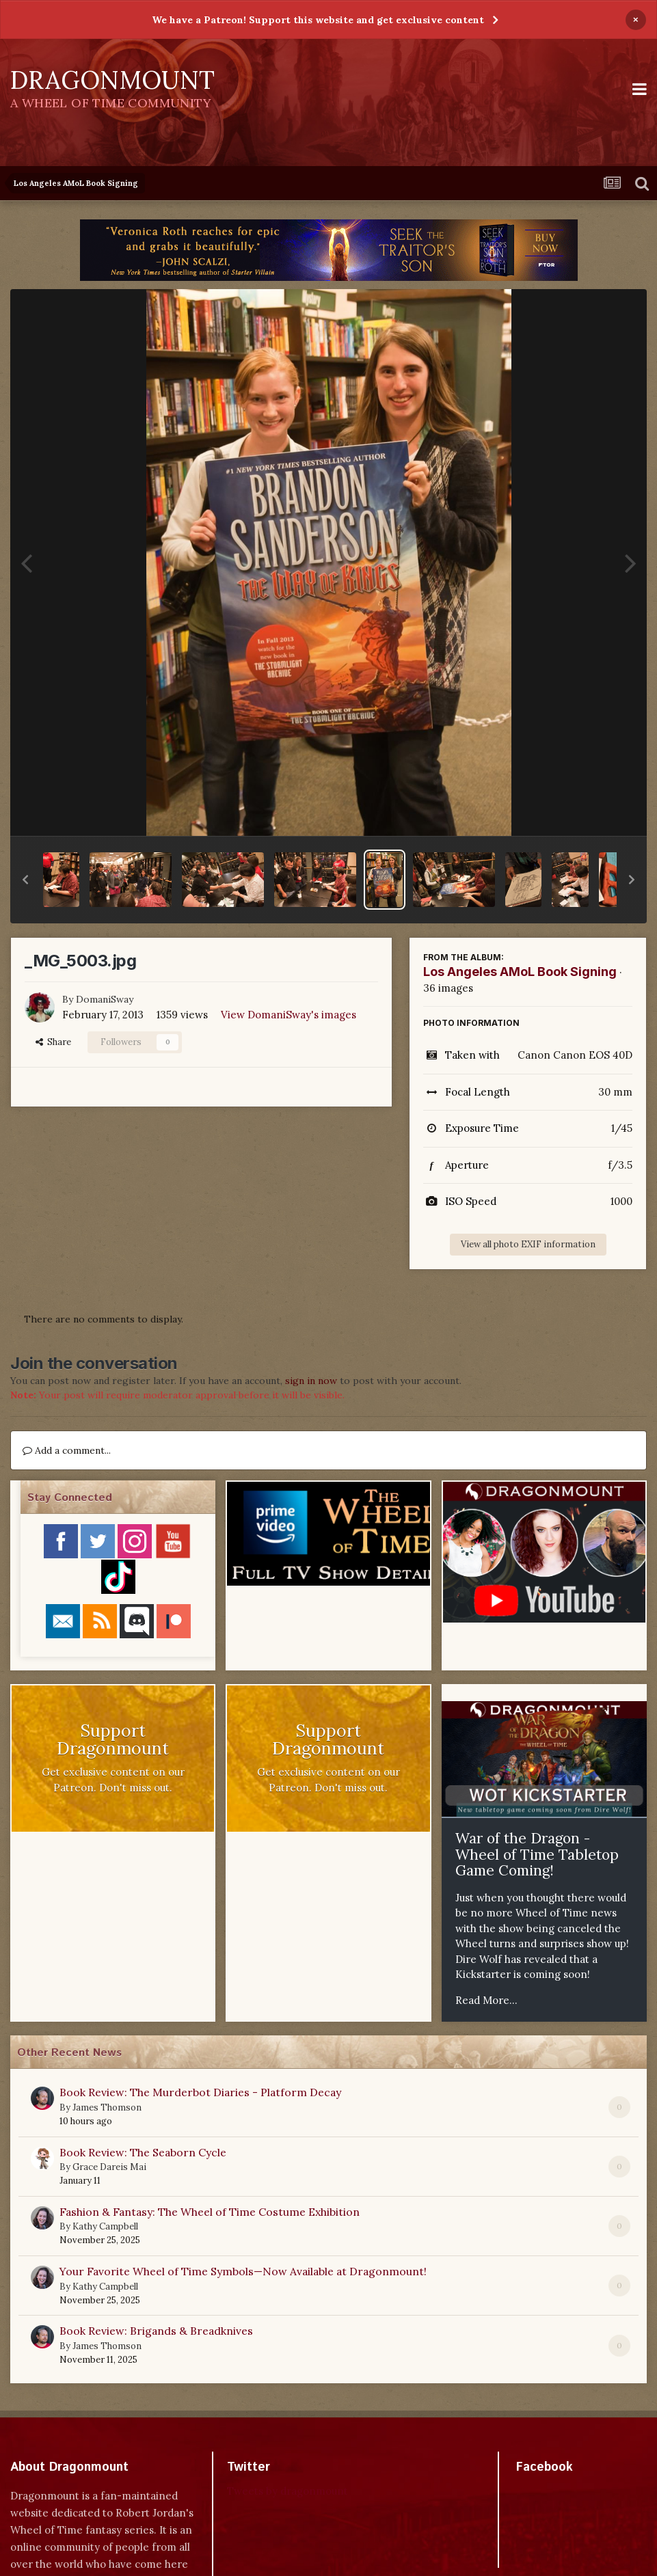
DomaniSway (104, 999)
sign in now (311, 1380)
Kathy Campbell (105, 2226)
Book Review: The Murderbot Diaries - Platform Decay (200, 2092)
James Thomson (107, 2107)
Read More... (486, 2000)
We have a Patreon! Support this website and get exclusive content (318, 20)
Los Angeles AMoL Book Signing (520, 971)
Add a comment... (67, 1450)
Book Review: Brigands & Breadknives (156, 2330)
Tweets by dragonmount (287, 2490)
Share (53, 1042)
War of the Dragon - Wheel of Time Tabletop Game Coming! (537, 1854)
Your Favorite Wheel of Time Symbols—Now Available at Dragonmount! (243, 2271)
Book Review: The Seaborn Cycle (142, 2152)
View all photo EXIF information (528, 1244)
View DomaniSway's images (288, 1014)
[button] (25, 880)
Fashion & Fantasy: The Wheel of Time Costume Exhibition (209, 2212)
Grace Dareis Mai (109, 2167)
